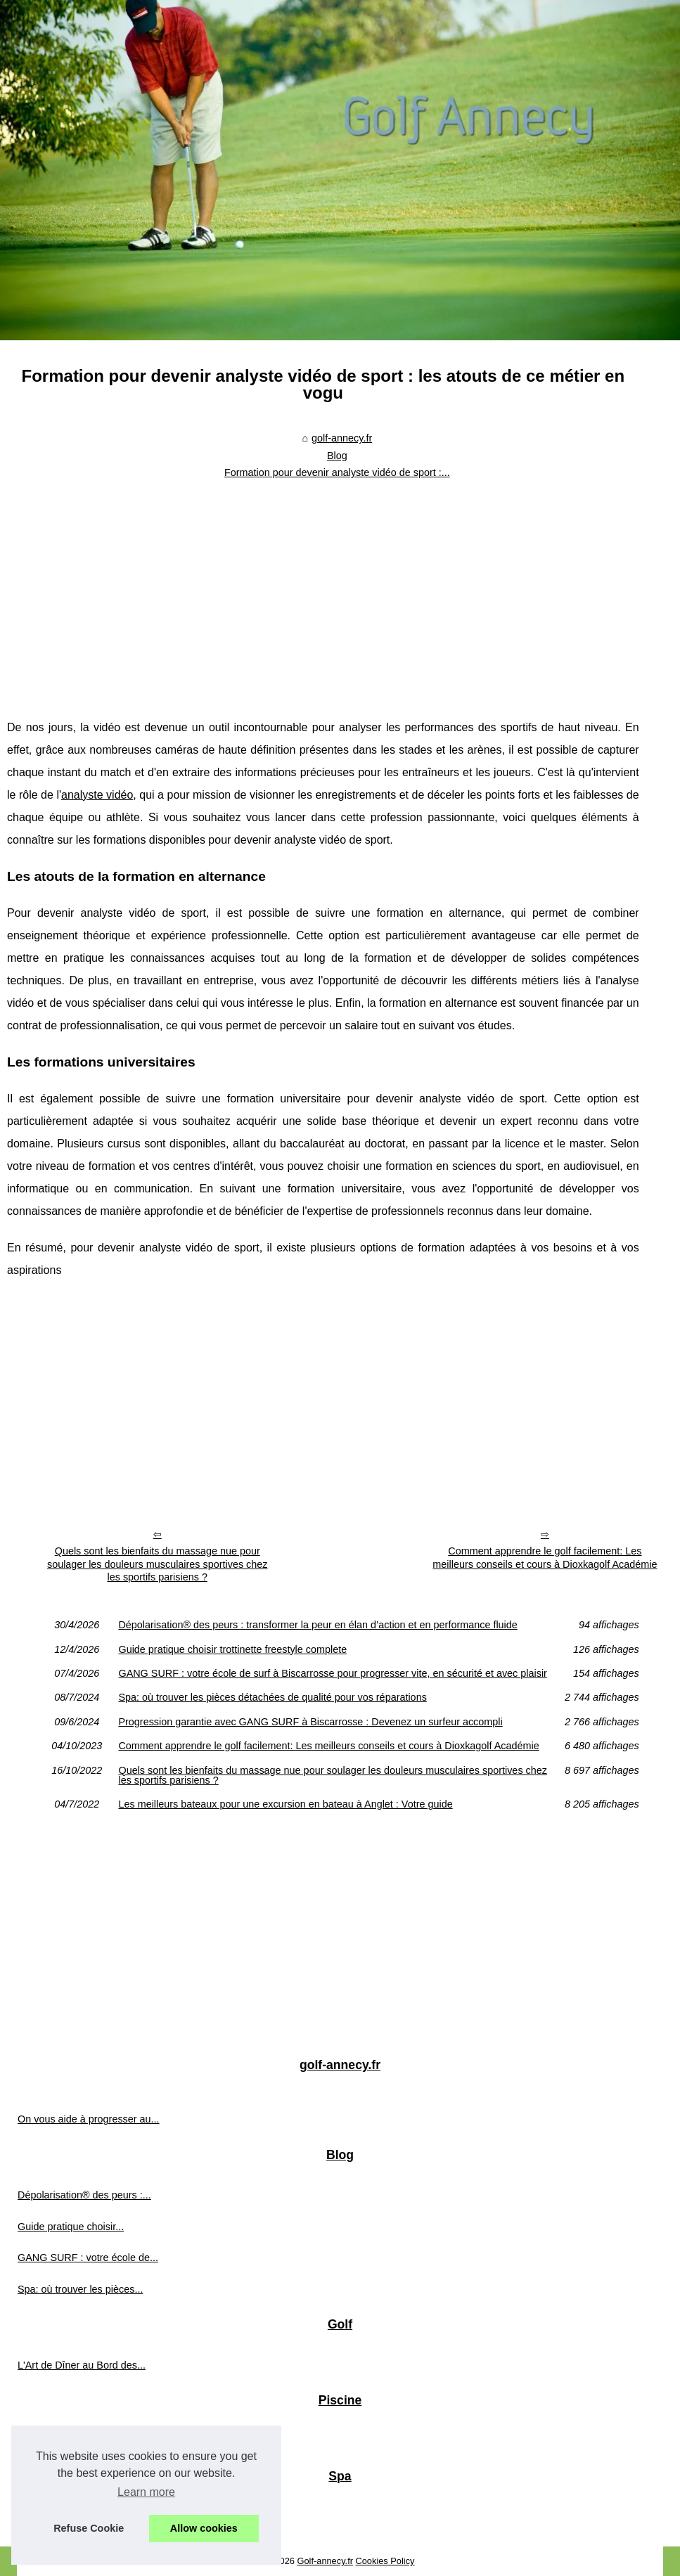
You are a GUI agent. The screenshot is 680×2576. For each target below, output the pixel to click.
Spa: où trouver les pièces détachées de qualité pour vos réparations (272, 1697)
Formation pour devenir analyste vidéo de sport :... (337, 472)
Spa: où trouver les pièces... (80, 2289)
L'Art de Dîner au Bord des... (82, 2365)
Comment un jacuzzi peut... (79, 2517)
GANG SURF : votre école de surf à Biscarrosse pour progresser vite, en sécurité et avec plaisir (332, 1673)
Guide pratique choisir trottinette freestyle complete (232, 1649)
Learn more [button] (146, 2492)
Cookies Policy (385, 2561)
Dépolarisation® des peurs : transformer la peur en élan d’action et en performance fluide (317, 1625)
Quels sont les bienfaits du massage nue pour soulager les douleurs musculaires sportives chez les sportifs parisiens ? (157, 1564)
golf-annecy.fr (342, 438)
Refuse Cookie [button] (88, 2528)
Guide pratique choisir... (71, 2226)
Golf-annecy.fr (325, 2561)
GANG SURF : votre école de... (88, 2257)
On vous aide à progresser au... (89, 2119)
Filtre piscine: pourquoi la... (78, 2441)
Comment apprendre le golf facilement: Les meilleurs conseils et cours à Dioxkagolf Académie (544, 1557)
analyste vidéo (97, 795)
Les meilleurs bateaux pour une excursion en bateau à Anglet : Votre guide (285, 1804)
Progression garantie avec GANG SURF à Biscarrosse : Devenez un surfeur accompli (310, 1722)
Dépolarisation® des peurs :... (84, 2195)
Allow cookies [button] (204, 2528)
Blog (337, 455)
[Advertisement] (323, 589)
